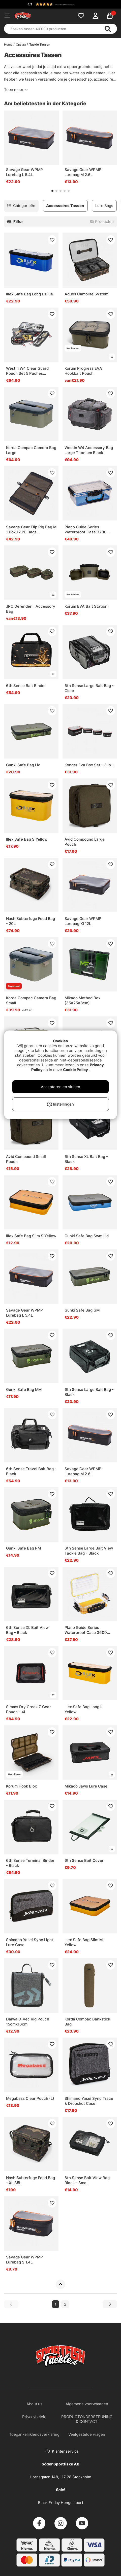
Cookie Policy (75, 1069)
